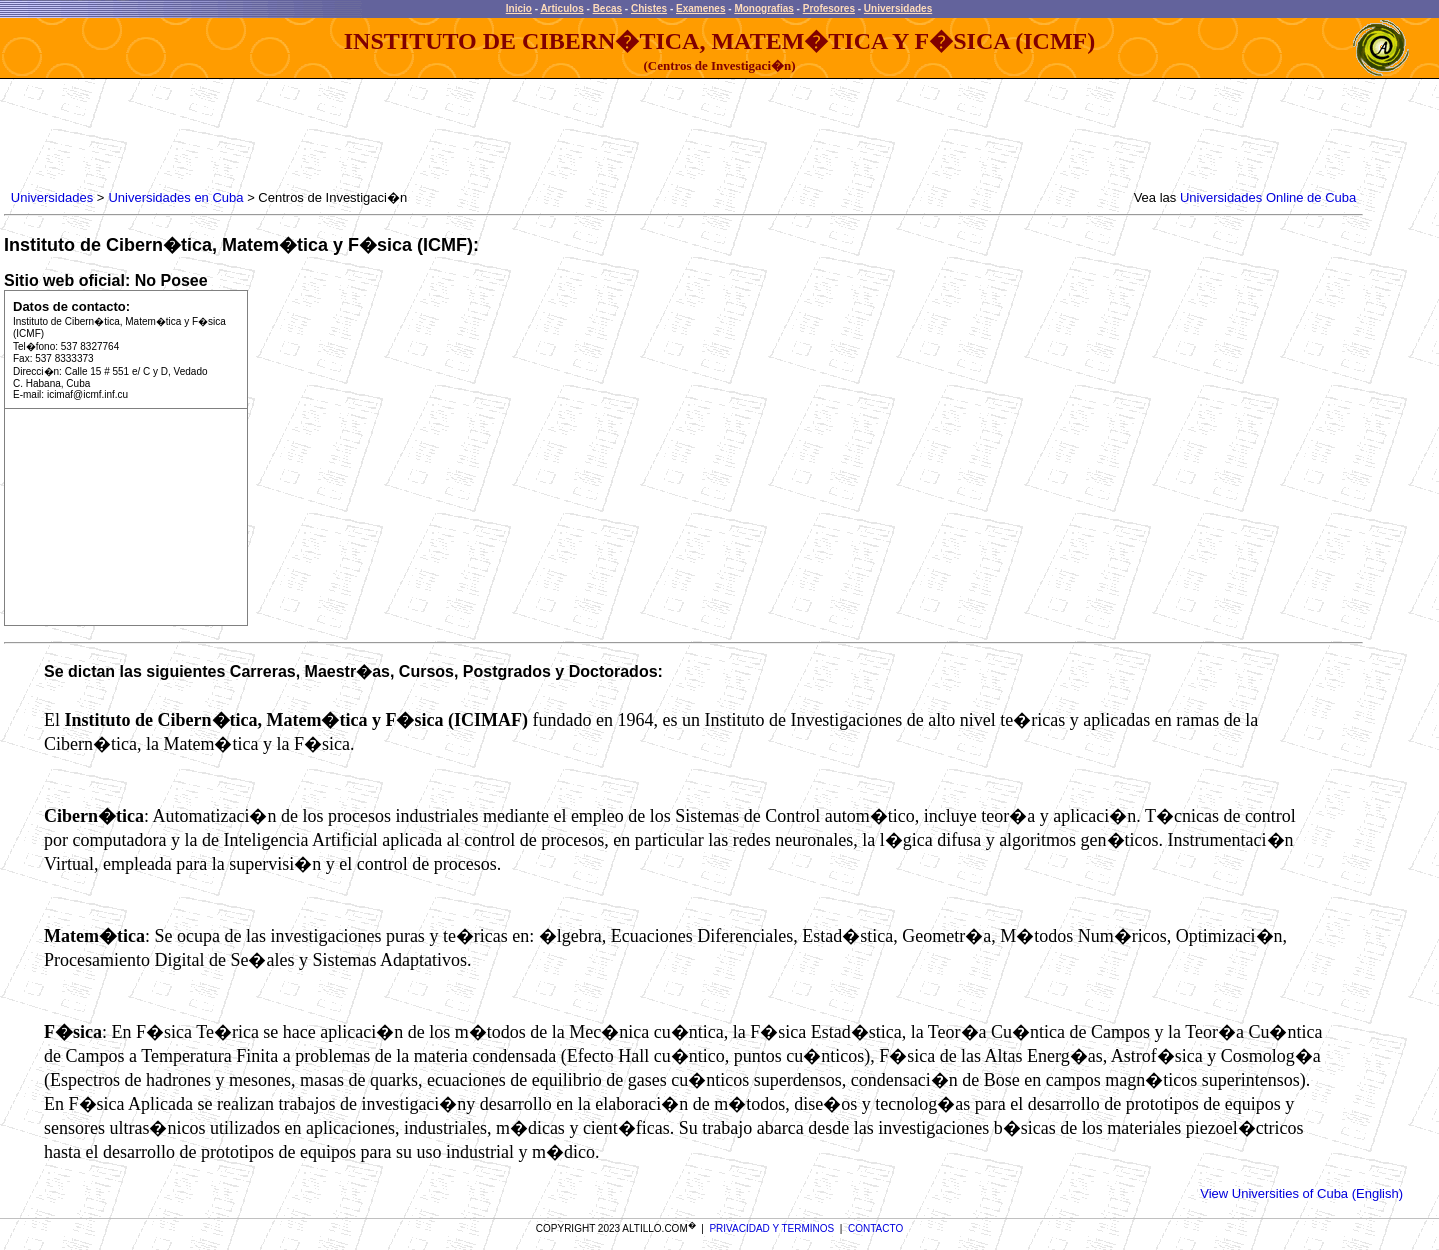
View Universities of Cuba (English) (1301, 1193)
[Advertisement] (371, 135)
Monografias (763, 8)
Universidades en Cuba (175, 197)
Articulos (561, 8)
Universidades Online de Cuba (1268, 197)
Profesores (829, 8)
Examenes (700, 8)
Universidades (898, 8)
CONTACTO (875, 1228)
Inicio (519, 8)
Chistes (649, 8)
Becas (607, 8)
